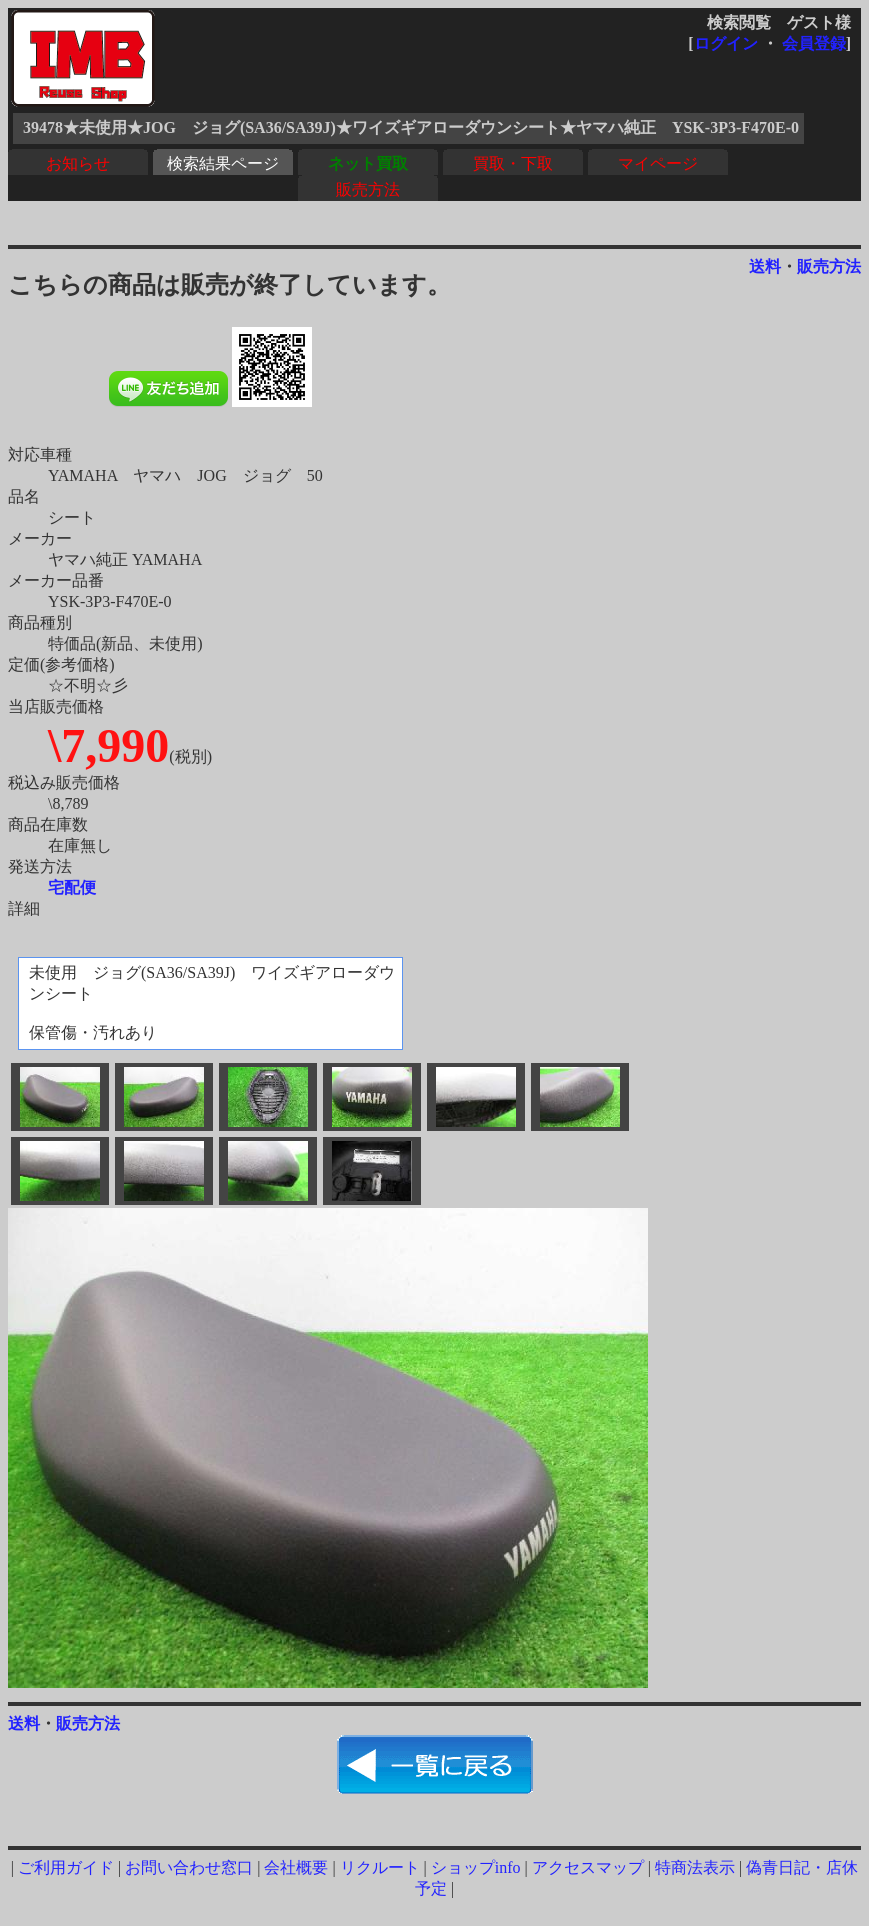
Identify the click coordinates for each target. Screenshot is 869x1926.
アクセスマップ (588, 1867)
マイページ (658, 163)
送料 (765, 266)
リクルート (380, 1867)
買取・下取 (513, 163)
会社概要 (296, 1867)
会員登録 (814, 43)
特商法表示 (695, 1867)
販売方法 (368, 189)
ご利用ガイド (66, 1867)
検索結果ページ (223, 163)
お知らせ (78, 163)
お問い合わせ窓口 (189, 1867)
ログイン (726, 43)
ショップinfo (476, 1867)
